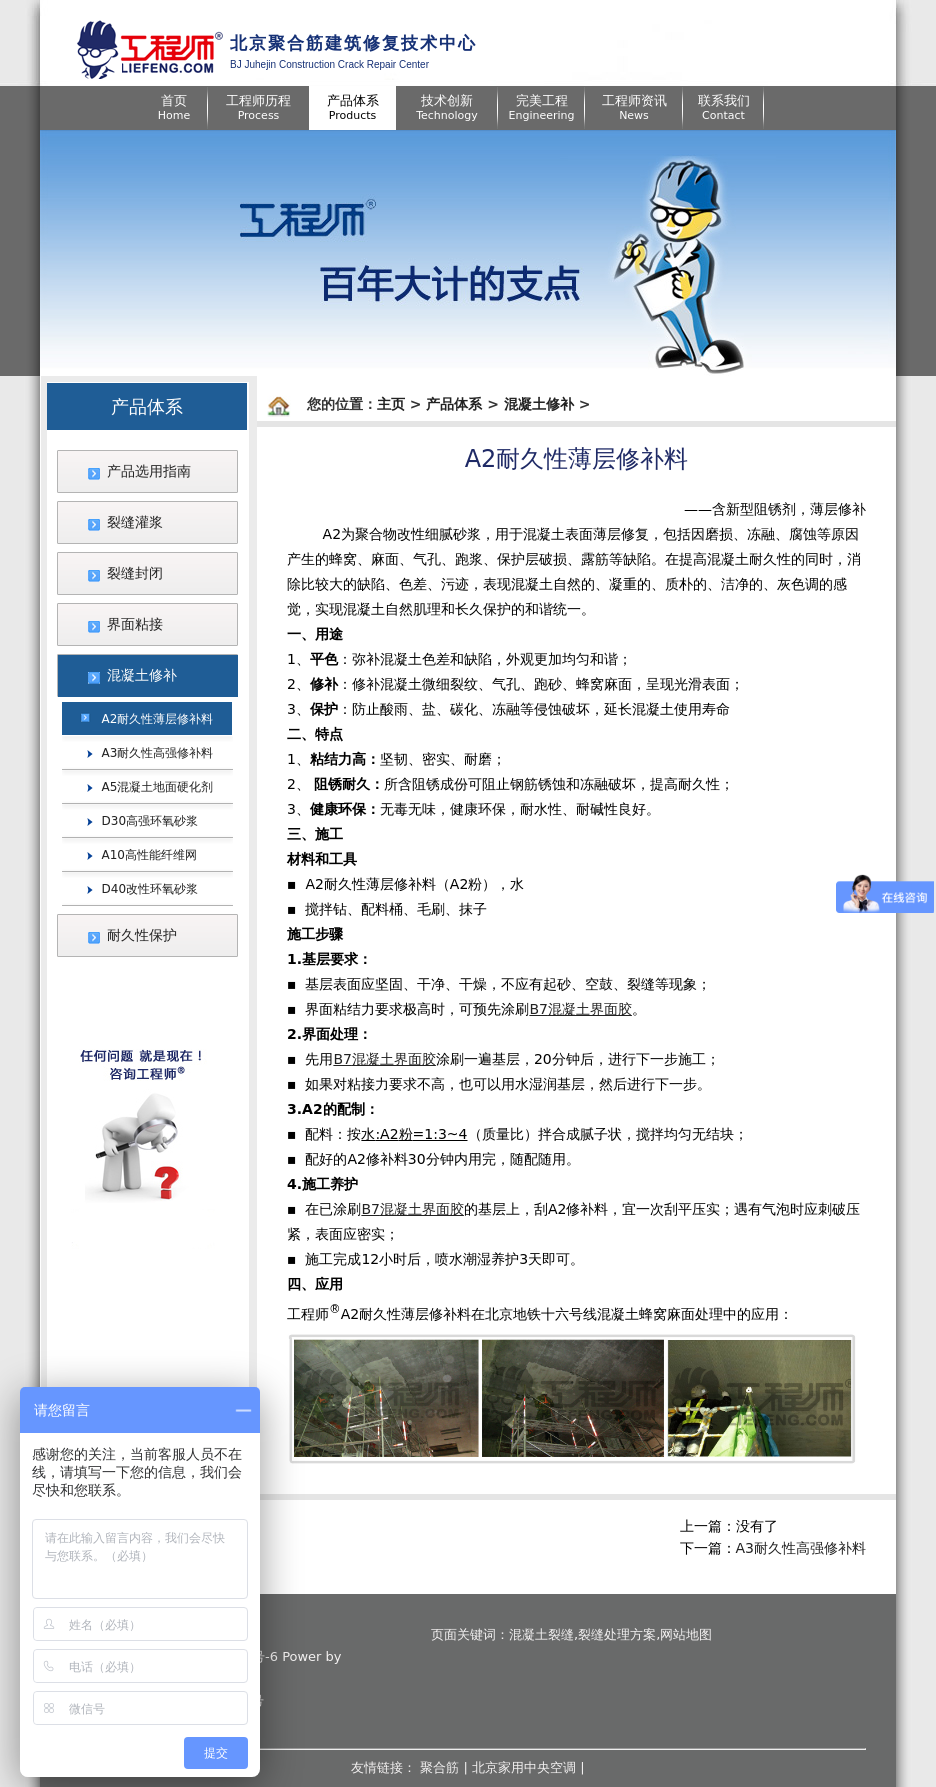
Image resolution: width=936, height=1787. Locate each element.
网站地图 (686, 1634)
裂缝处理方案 (617, 1634)
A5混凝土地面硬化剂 (158, 787)
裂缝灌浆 (135, 522)
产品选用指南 (149, 471)
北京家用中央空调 (524, 1767)
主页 (391, 404)
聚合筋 (439, 1767)
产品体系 (454, 404)
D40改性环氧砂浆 (150, 889)
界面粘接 (135, 624)
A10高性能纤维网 (149, 855)
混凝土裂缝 (541, 1634)
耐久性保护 (142, 935)
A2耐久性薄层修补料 (158, 719)
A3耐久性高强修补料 (158, 753)
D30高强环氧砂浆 (150, 821)
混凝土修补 (142, 675)
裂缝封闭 (135, 573)
